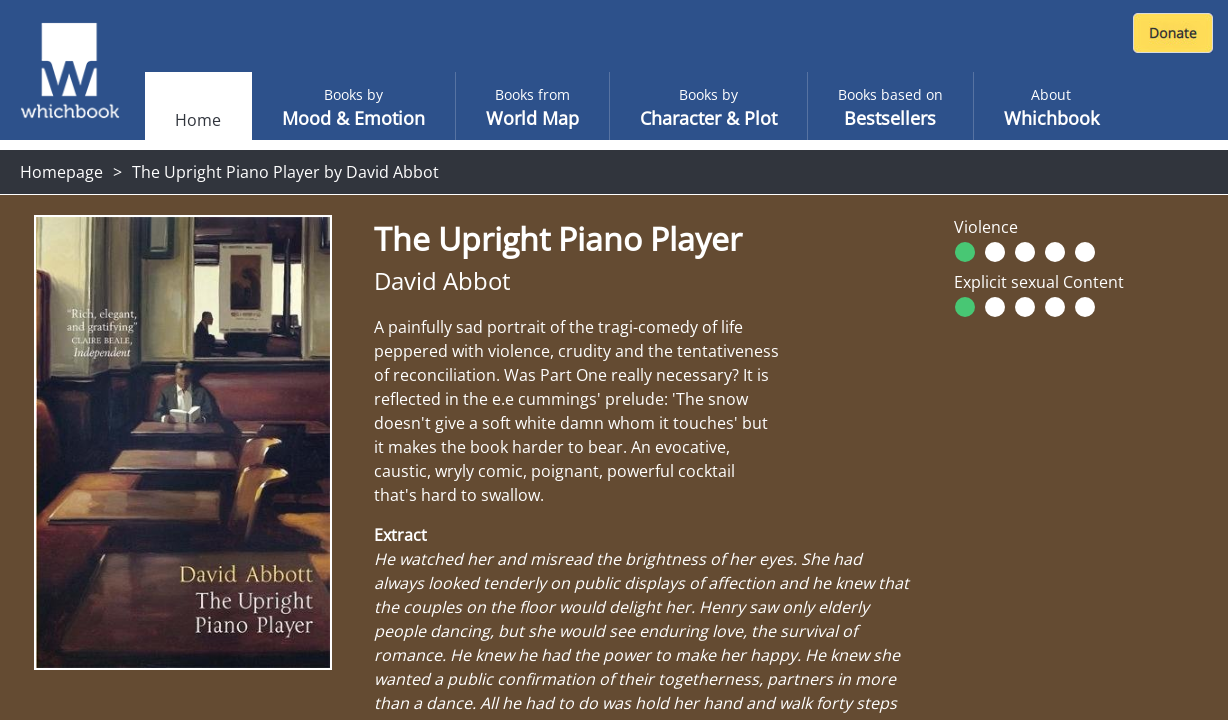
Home (198, 120)
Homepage (61, 172)
